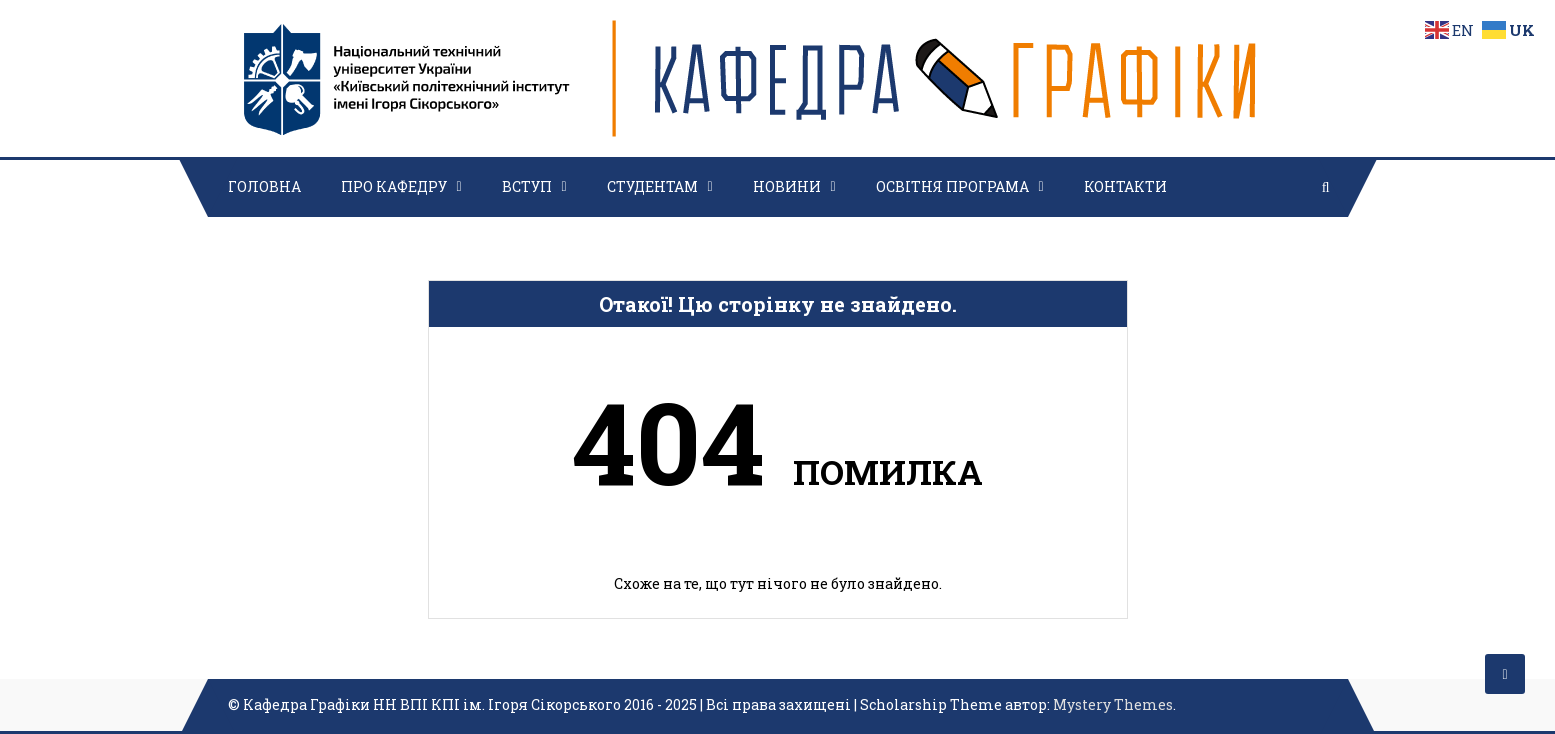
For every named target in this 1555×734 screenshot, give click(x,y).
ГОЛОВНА (264, 186)
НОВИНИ (787, 186)
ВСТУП (527, 186)
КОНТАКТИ (1125, 186)
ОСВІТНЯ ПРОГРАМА (952, 186)
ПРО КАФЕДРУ (394, 186)
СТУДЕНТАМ (652, 186)
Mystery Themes (1113, 704)
